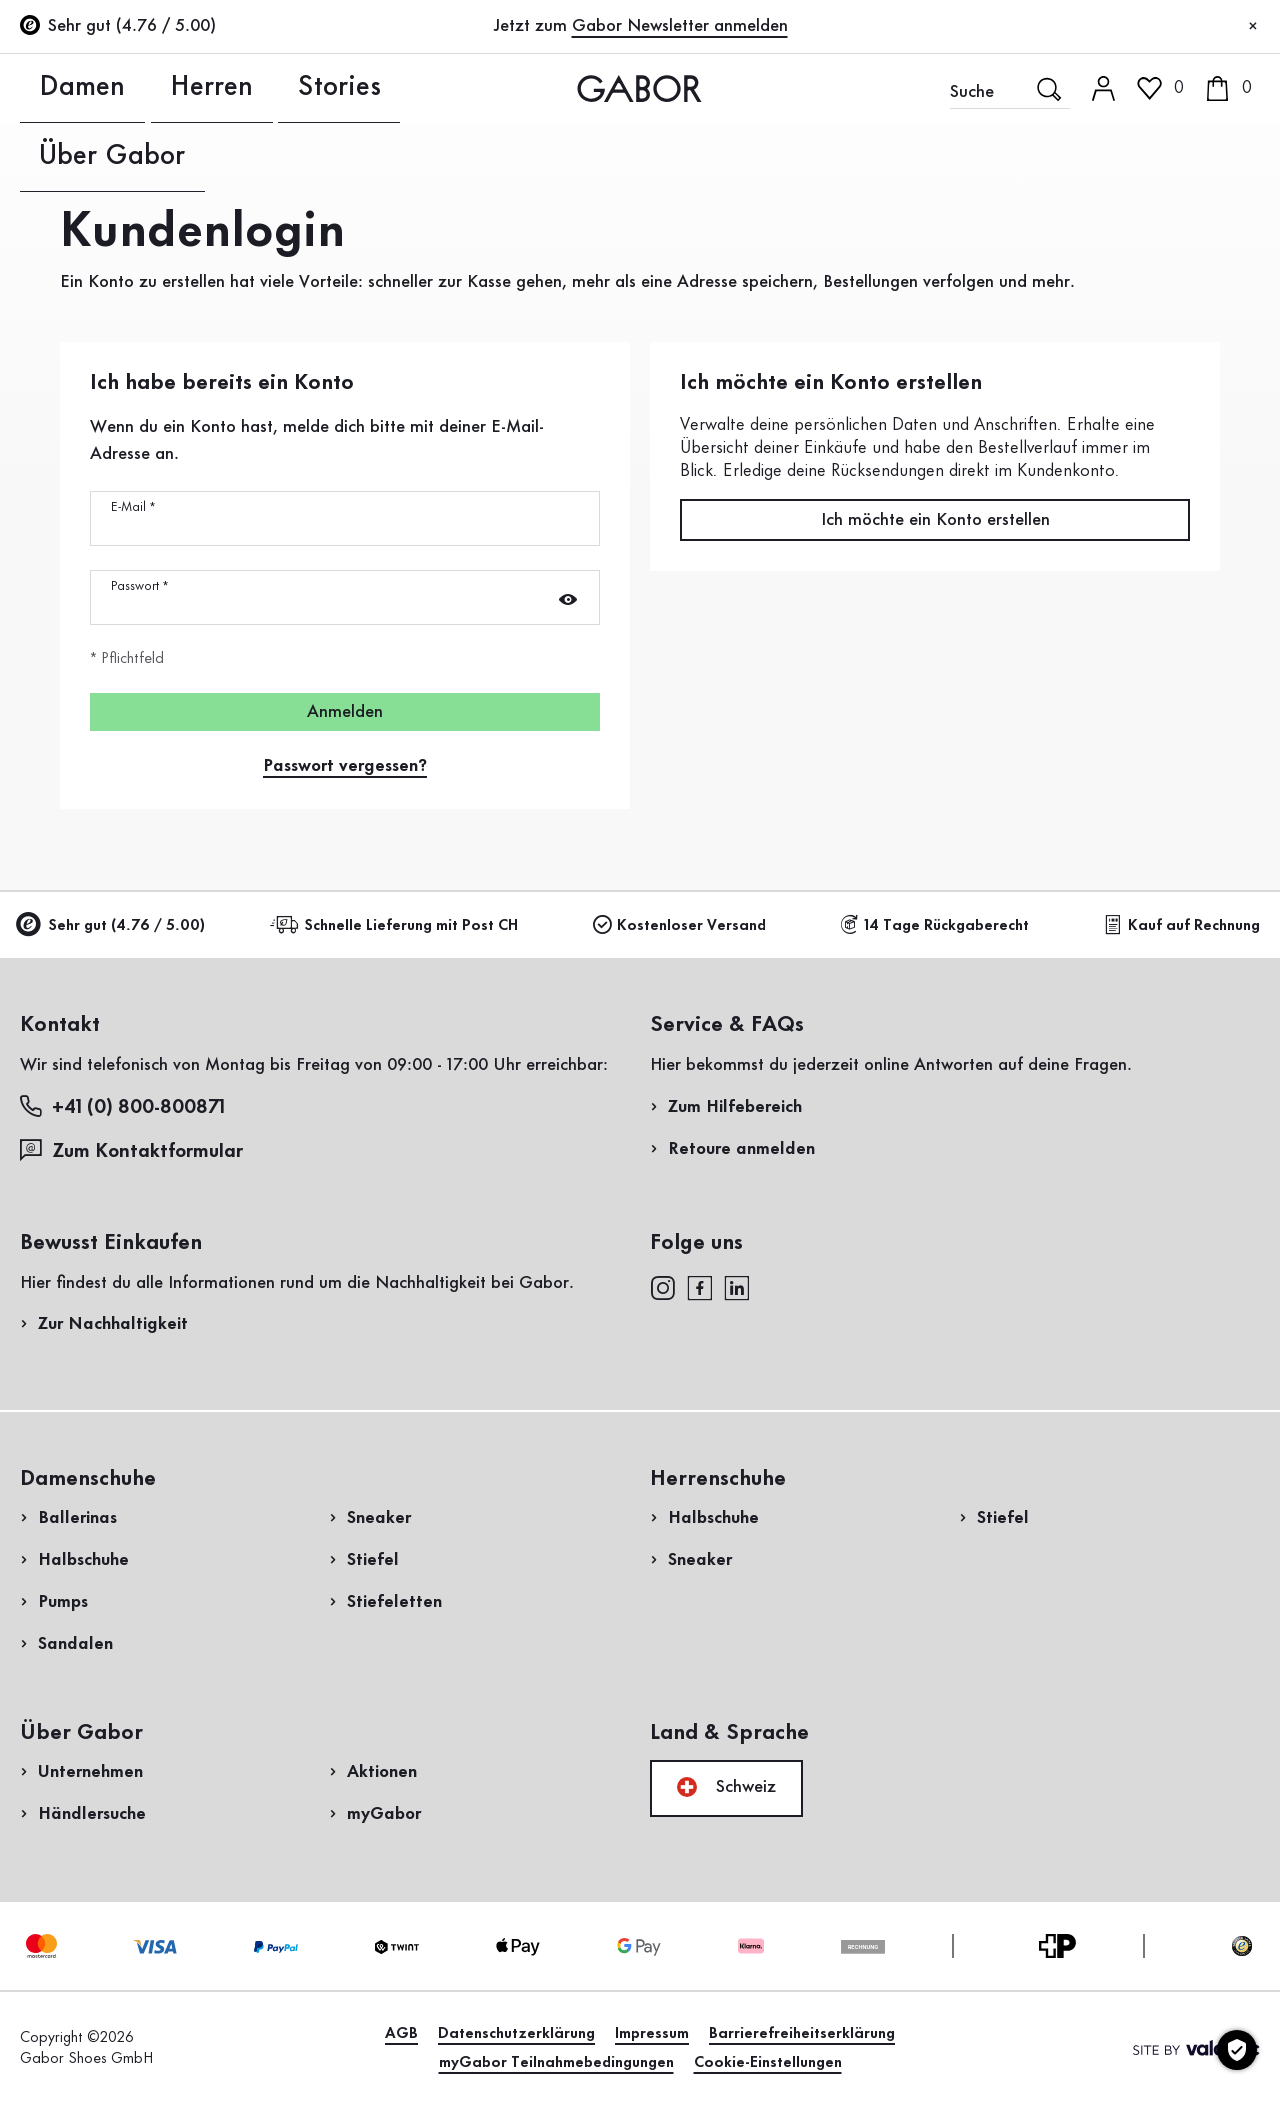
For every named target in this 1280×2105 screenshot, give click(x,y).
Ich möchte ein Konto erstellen (935, 520)
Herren (128, 88)
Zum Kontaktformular (134, 1150)
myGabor (384, 1814)
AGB (401, 2034)
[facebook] (700, 1287)
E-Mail (133, 507)
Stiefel (373, 1560)
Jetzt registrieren (1191, 265)
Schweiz (726, 1787)
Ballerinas (77, 1518)
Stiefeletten (394, 1602)
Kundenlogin (1162, 174)
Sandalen (75, 1644)
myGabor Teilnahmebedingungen (556, 2063)
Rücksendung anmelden (1053, 403)
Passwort (139, 586)
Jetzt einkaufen (1180, 573)
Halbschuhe (83, 1560)
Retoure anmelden (741, 1149)
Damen (47, 88)
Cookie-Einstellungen (768, 2063)
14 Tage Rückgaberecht (934, 925)
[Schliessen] (1253, 27)
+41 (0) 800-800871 (122, 1106)
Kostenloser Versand (679, 925)
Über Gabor (309, 88)
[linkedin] (737, 1287)
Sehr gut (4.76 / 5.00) (112, 926)
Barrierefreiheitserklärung (802, 2034)
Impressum (652, 2034)
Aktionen (382, 1772)
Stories (208, 88)
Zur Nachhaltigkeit (113, 1324)
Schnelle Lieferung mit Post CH (397, 925)
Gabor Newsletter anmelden (680, 26)
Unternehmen (90, 1772)
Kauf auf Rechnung (1182, 925)
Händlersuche (92, 1814)
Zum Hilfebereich (735, 1107)
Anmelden (345, 712)
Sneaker (379, 1518)
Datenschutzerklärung (516, 2034)
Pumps (63, 1602)
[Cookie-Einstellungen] (1237, 2050)
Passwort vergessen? (345, 766)
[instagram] (662, 1287)
